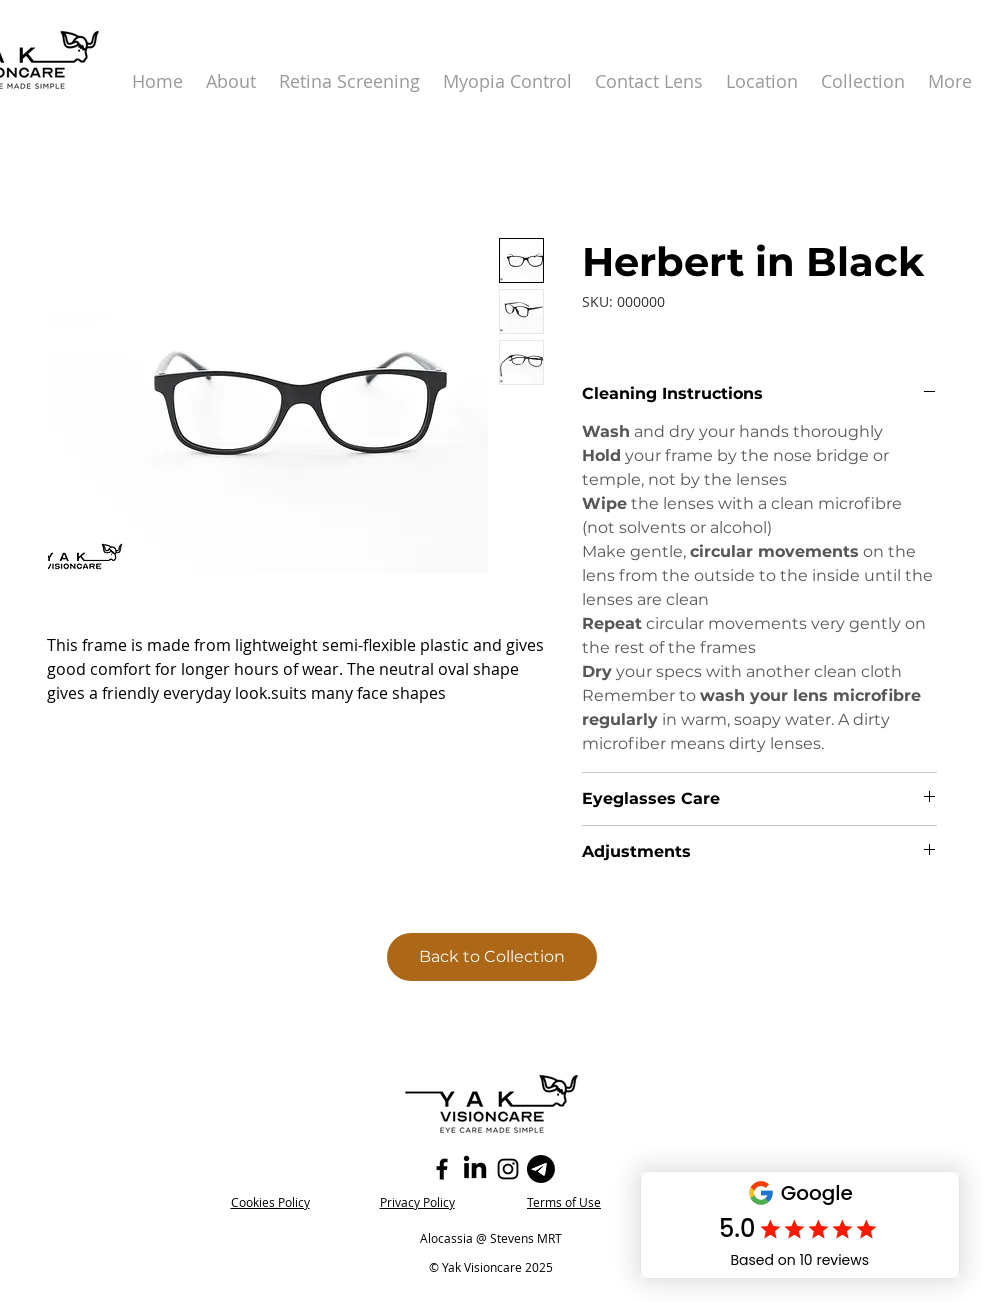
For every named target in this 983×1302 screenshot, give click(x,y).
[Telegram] (541, 1169)
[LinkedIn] (475, 1169)
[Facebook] (442, 1169)
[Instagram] (508, 1169)
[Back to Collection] (492, 957)
